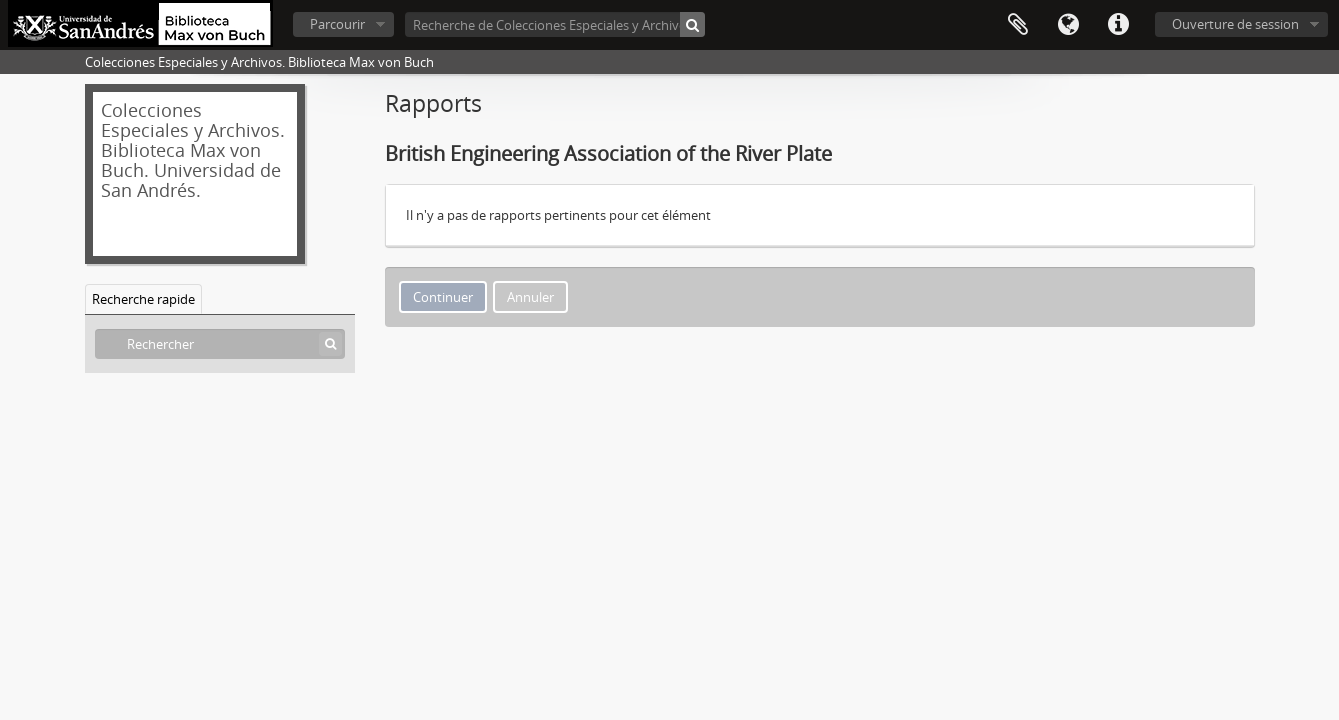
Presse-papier (1018, 25)
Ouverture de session (1235, 24)
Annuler (530, 297)
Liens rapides (1118, 25)
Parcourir (337, 24)
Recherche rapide (143, 299)
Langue (1068, 25)
